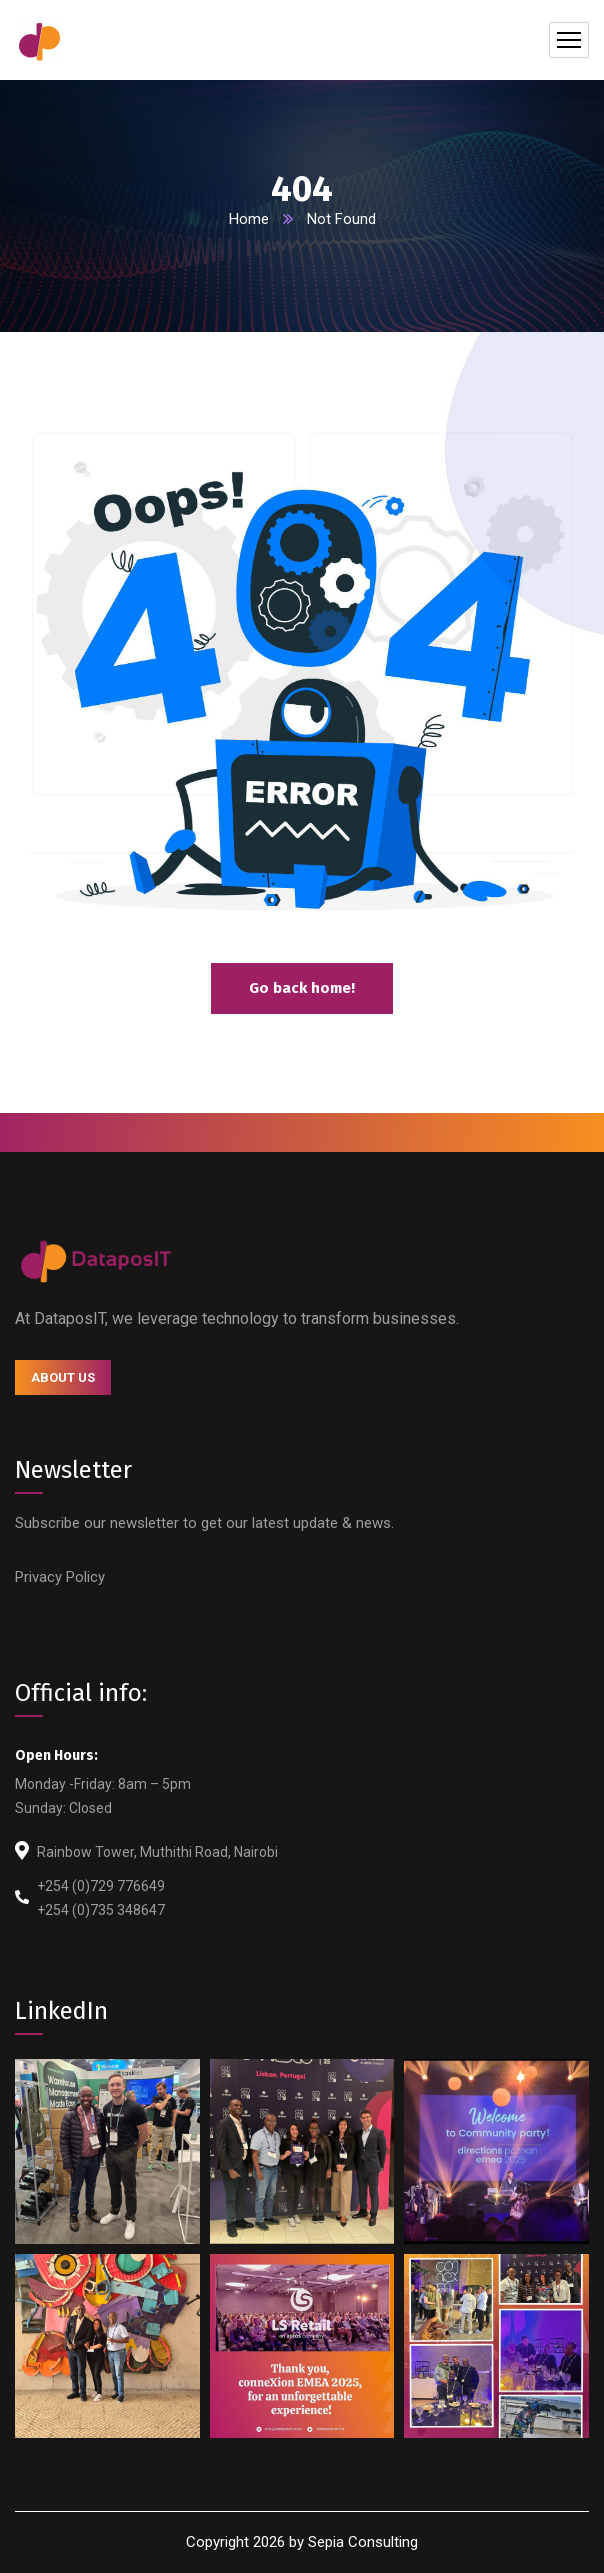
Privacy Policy (60, 1577)
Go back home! (302, 988)
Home (249, 219)
